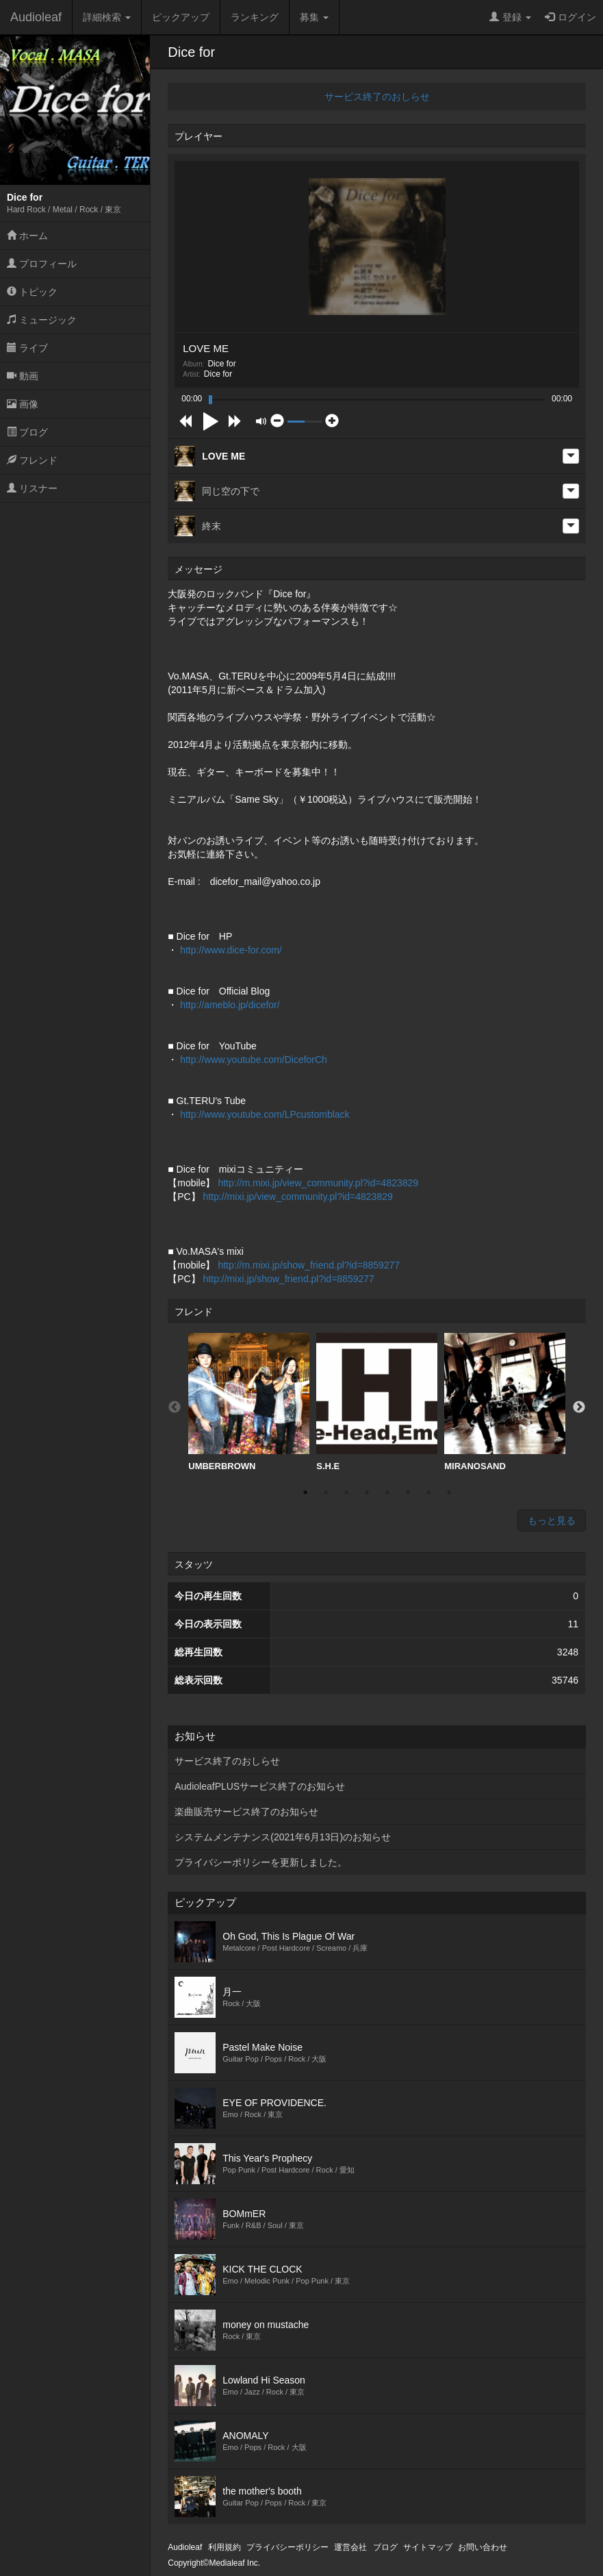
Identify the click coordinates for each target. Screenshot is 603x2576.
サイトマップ (427, 2547)
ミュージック (42, 319)
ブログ (27, 432)
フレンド (32, 460)
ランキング (255, 17)
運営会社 (350, 2547)
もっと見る (552, 1520)
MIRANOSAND (504, 1402)
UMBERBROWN (248, 1402)
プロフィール (42, 263)
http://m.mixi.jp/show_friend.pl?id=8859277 (309, 1265)
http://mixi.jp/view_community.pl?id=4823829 (298, 1196)
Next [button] (579, 1407)
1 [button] (305, 1492)
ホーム (27, 235)
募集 (314, 17)
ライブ (27, 347)
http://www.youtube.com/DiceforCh (253, 1059)
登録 (510, 17)
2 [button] (326, 1492)
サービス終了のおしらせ (377, 96)
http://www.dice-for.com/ (231, 950)
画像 (22, 404)
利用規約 (224, 2547)
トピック (32, 291)
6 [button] (408, 1492)
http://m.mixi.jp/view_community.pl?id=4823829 (318, 1182)
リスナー (32, 488)
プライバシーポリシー (287, 2547)
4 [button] (367, 1492)
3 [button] (346, 1492)
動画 (22, 376)
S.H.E (376, 1402)
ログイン (570, 17)
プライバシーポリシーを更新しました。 (261, 1862)
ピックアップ (180, 17)
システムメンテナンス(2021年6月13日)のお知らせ (283, 1836)
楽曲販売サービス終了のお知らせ (246, 1811)
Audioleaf (36, 17)
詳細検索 (107, 17)
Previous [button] (174, 1407)
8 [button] (449, 1492)
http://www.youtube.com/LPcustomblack (264, 1114)
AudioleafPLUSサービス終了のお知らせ (260, 1786)
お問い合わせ (482, 2547)
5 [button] (387, 1492)
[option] (248, 1402)
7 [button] (428, 1492)
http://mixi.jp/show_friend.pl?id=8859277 (288, 1278)
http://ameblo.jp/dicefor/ (230, 1004)
